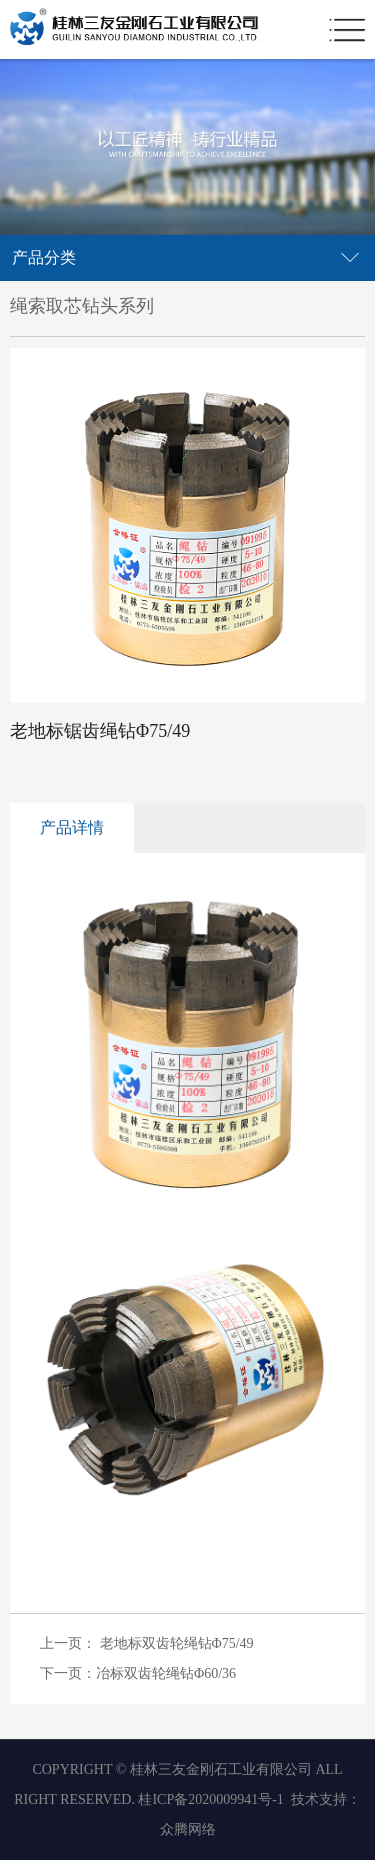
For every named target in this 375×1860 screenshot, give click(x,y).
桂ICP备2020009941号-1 (210, 1799)
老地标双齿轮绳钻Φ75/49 (177, 1643)
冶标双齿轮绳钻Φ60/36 (166, 1673)
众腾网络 (188, 1829)
